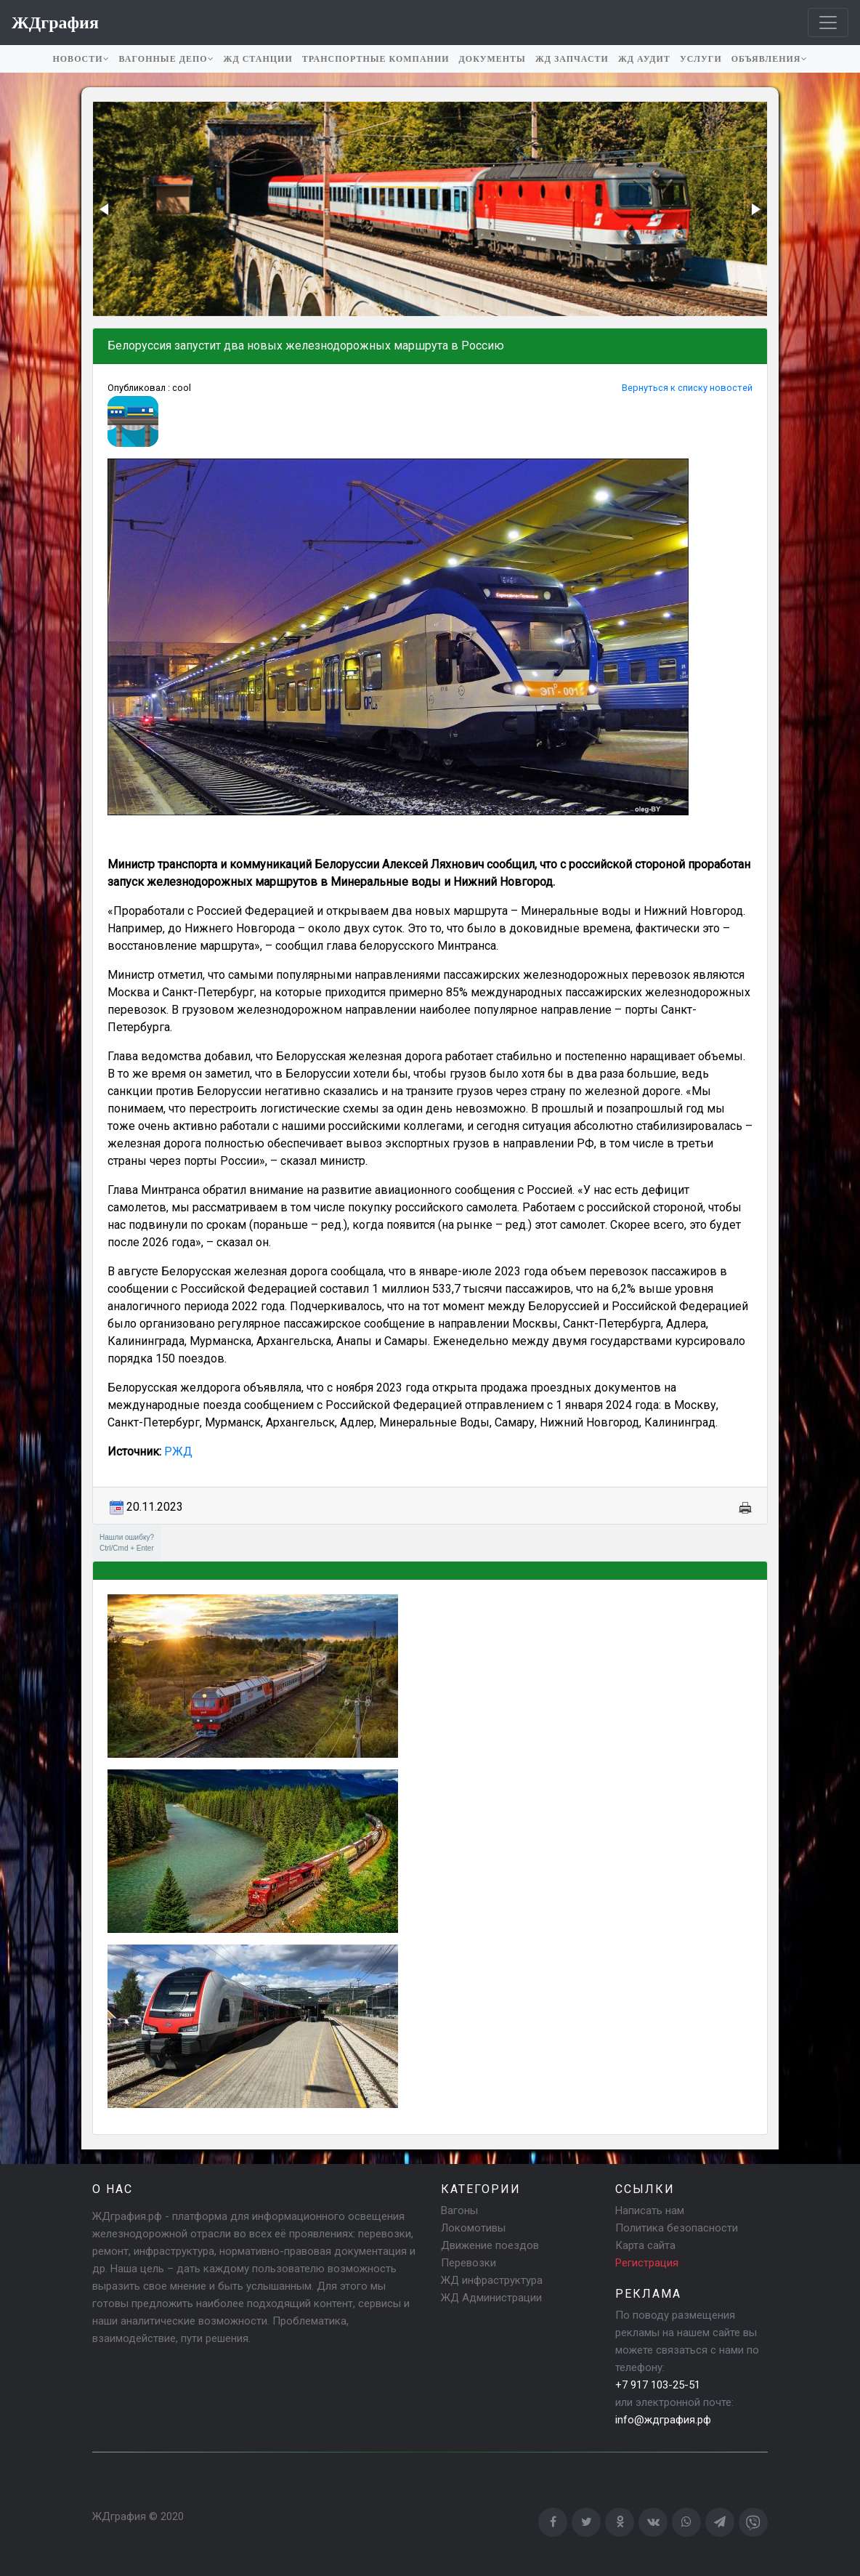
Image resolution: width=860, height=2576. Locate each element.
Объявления (769, 59)
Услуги (701, 59)
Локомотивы (473, 2227)
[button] (105, 209)
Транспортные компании (376, 59)
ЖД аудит (644, 59)
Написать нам (649, 2210)
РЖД (178, 1451)
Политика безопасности (676, 2227)
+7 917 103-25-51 (657, 2384)
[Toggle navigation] (828, 22)
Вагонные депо (166, 59)
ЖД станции (258, 59)
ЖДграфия (119, 2516)
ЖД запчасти (572, 59)
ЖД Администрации (491, 2297)
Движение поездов (490, 2245)
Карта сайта (645, 2245)
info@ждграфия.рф (663, 2419)
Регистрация (646, 2262)
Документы (492, 59)
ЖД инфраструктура (492, 2280)
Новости (80, 59)
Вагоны (459, 2210)
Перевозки (468, 2262)
